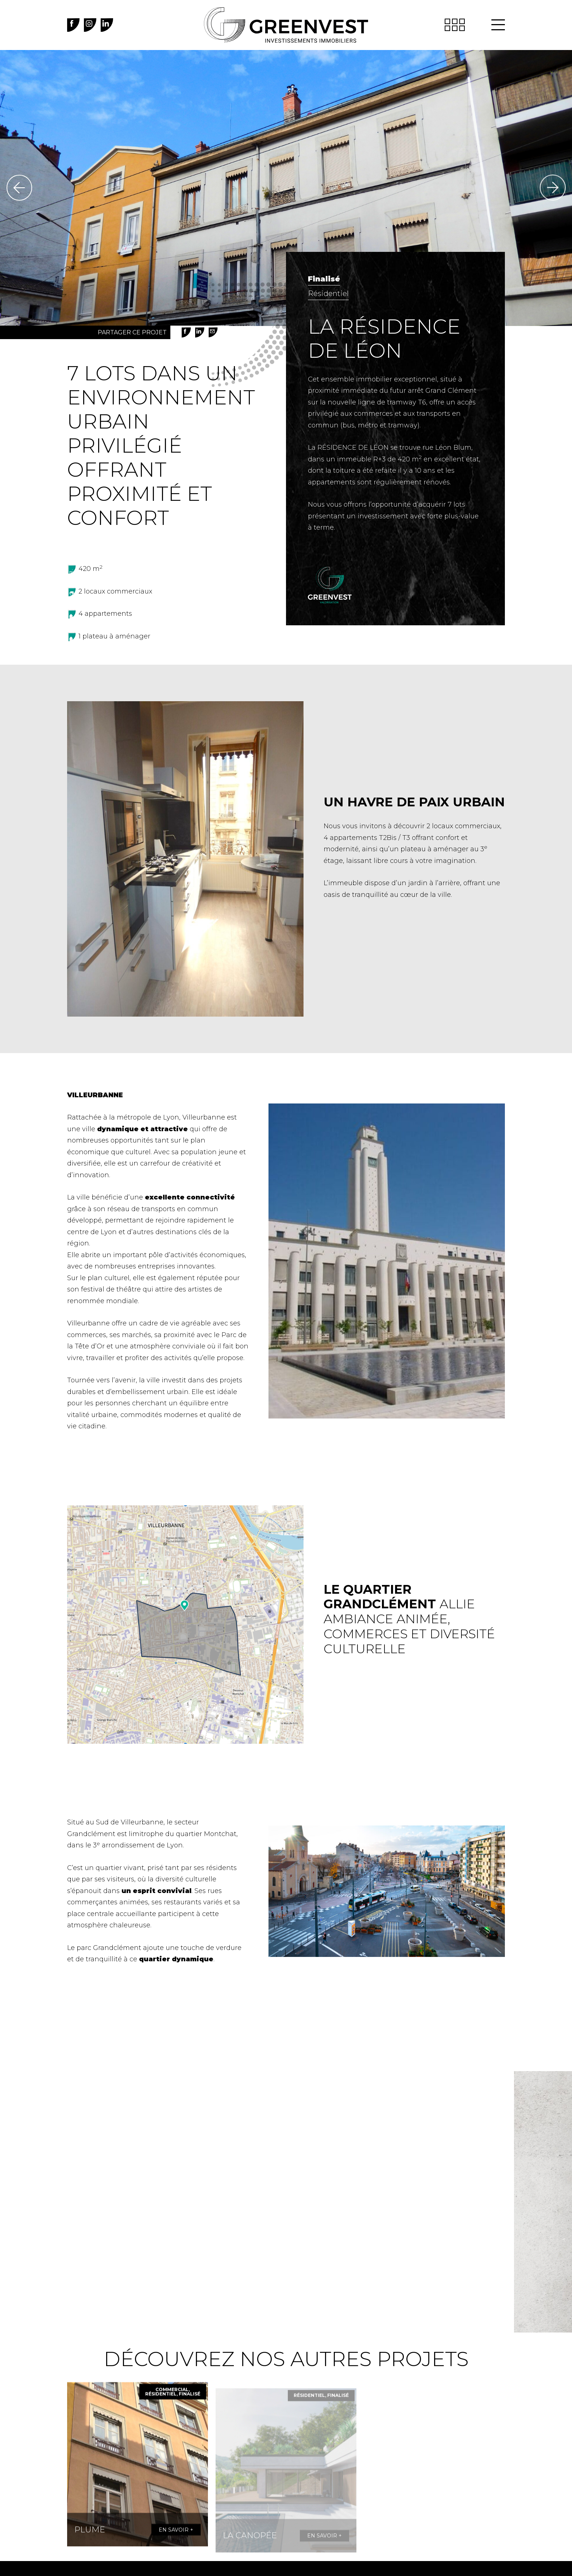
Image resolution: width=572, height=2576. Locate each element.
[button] (498, 24)
